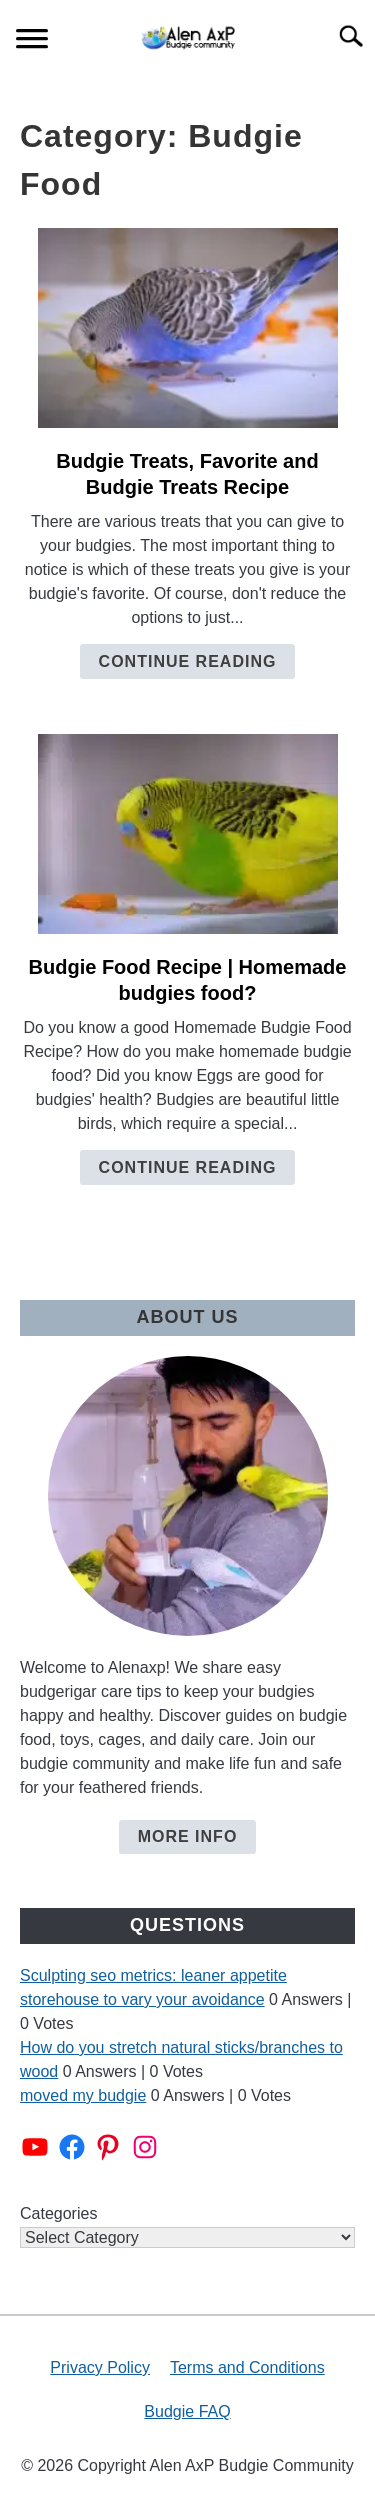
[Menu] (32, 41)
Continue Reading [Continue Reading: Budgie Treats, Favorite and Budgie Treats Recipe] (188, 661)
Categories (58, 2213)
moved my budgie (83, 2095)
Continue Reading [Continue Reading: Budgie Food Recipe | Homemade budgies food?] (188, 1167)
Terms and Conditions (247, 2367)
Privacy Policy (100, 2367)
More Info (188, 1836)
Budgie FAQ (187, 2411)
